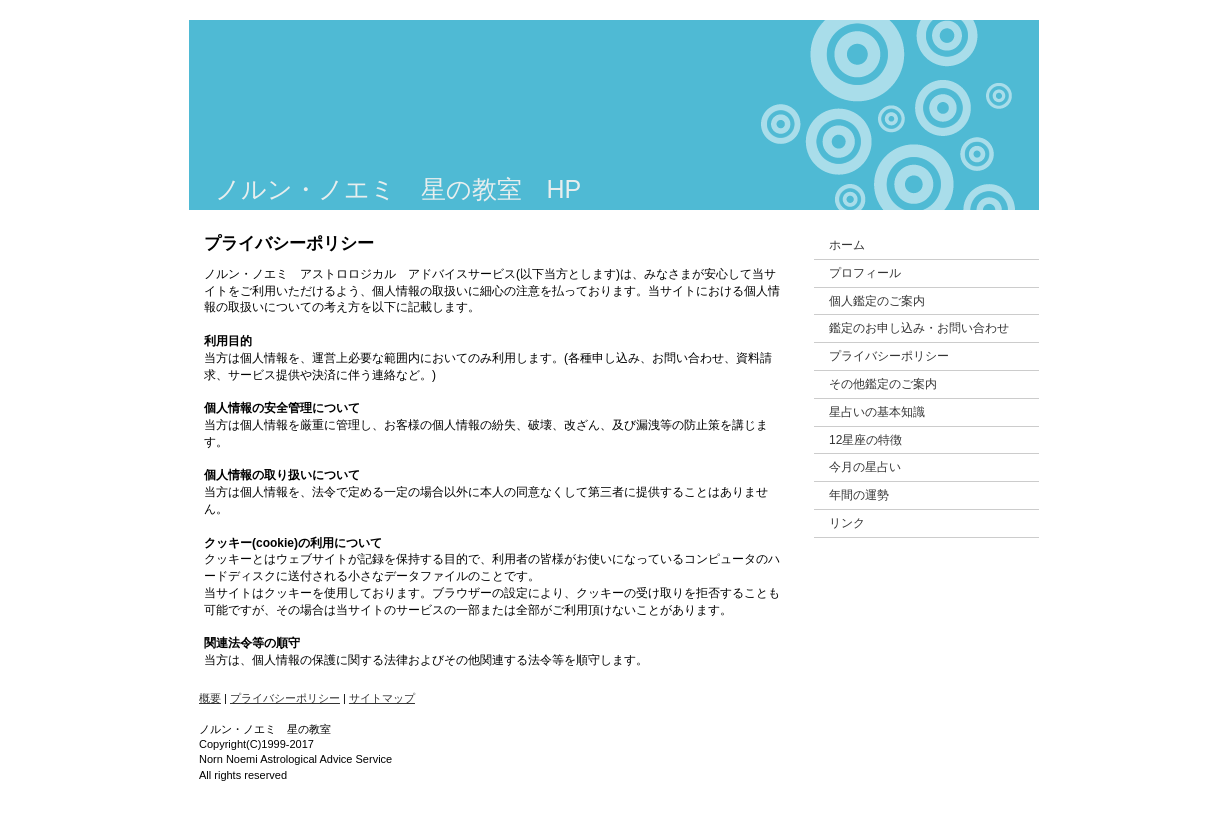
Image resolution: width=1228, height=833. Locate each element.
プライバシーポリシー (285, 698)
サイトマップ (382, 698)
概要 (210, 698)
